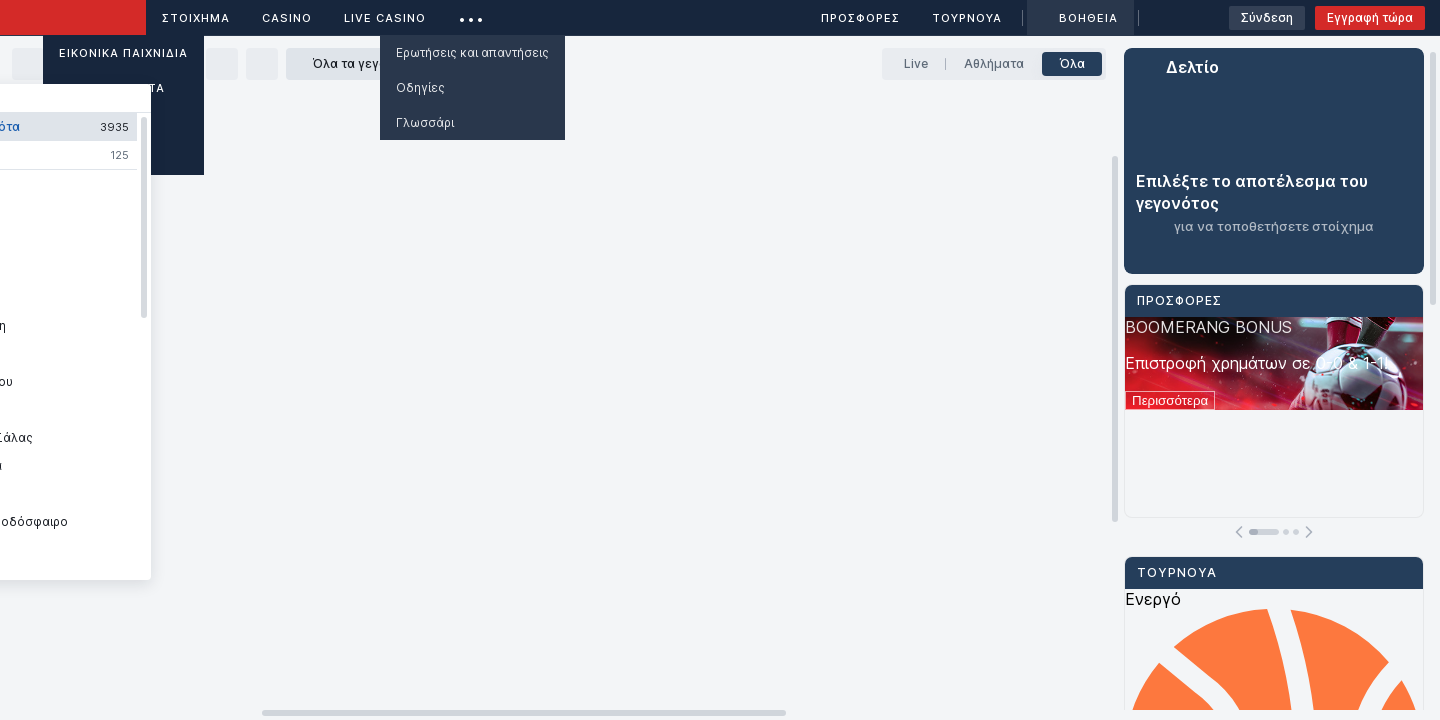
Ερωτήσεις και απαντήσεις (472, 52)
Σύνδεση (1267, 17)
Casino (287, 18)
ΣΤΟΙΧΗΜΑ (196, 18)
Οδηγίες (420, 87)
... (471, 14)
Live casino (385, 18)
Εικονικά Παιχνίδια (123, 53)
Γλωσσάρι (425, 122)
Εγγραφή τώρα (1370, 17)
